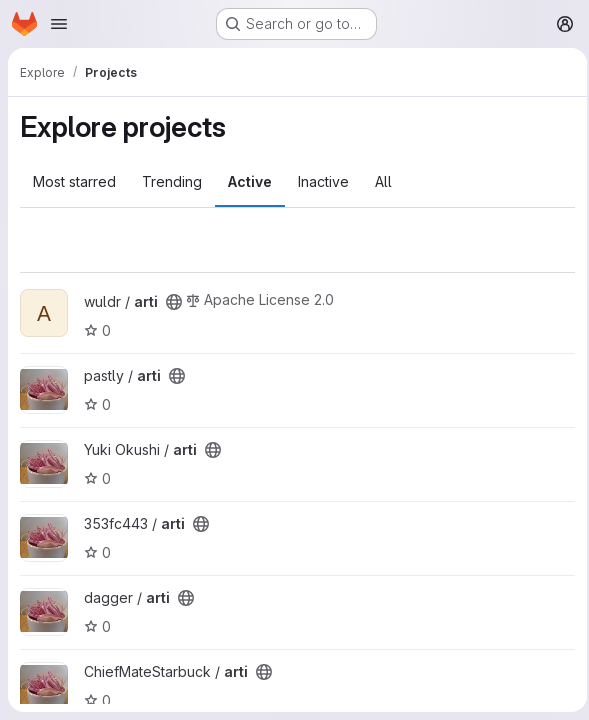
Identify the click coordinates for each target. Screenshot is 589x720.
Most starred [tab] (74, 181)
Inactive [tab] (323, 181)
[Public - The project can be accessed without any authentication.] (174, 302)
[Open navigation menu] (59, 24)
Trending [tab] (172, 181)
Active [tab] (250, 181)
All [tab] (383, 181)
